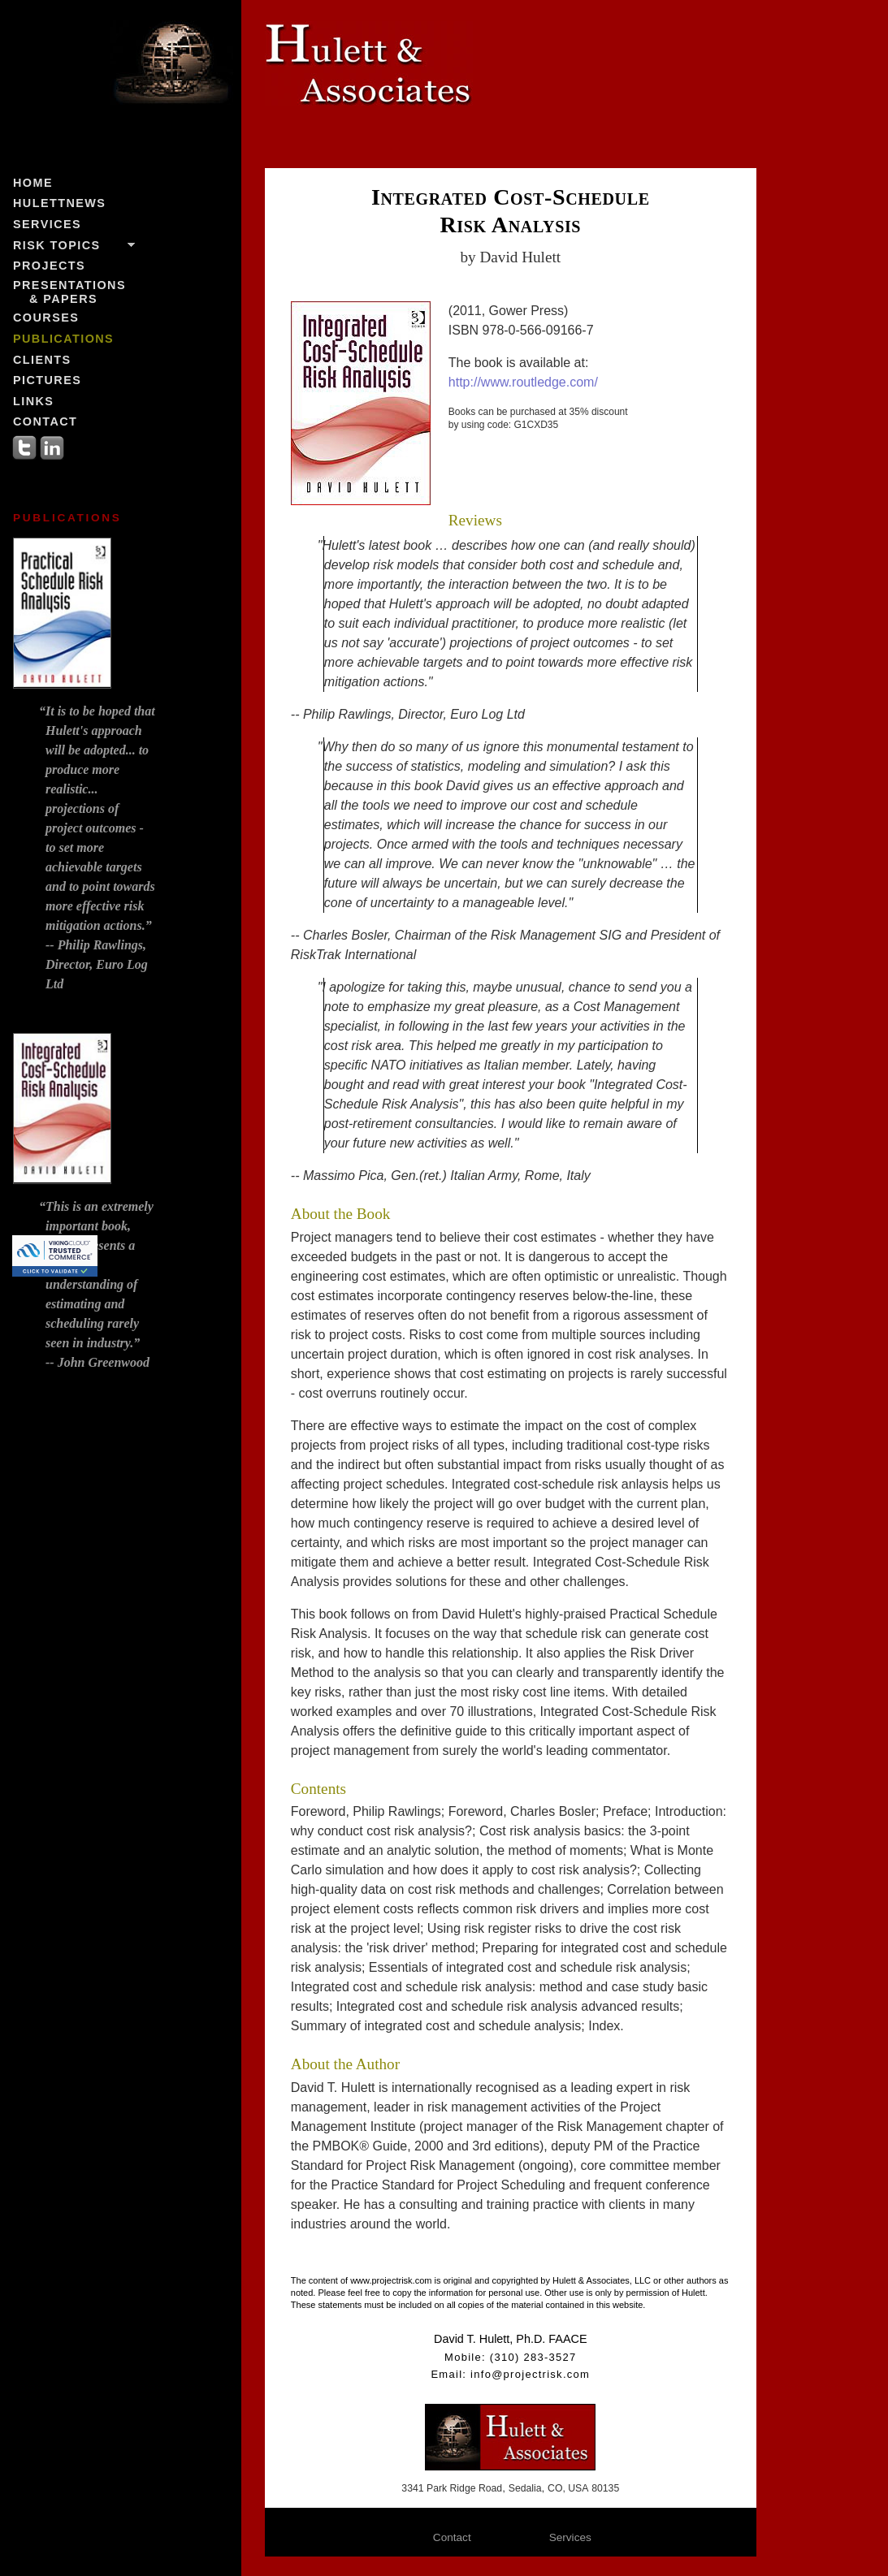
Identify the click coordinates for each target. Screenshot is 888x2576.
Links (33, 401)
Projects (49, 265)
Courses (46, 317)
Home (33, 182)
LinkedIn (52, 447)
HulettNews (59, 203)
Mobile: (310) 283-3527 (510, 2357)
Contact (45, 421)
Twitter (24, 447)
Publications (63, 338)
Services (47, 224)
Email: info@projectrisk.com (510, 2374)
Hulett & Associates (411, 78)
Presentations (69, 292)
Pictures (47, 380)
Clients (42, 359)
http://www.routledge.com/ (523, 382)
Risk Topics (57, 245)
